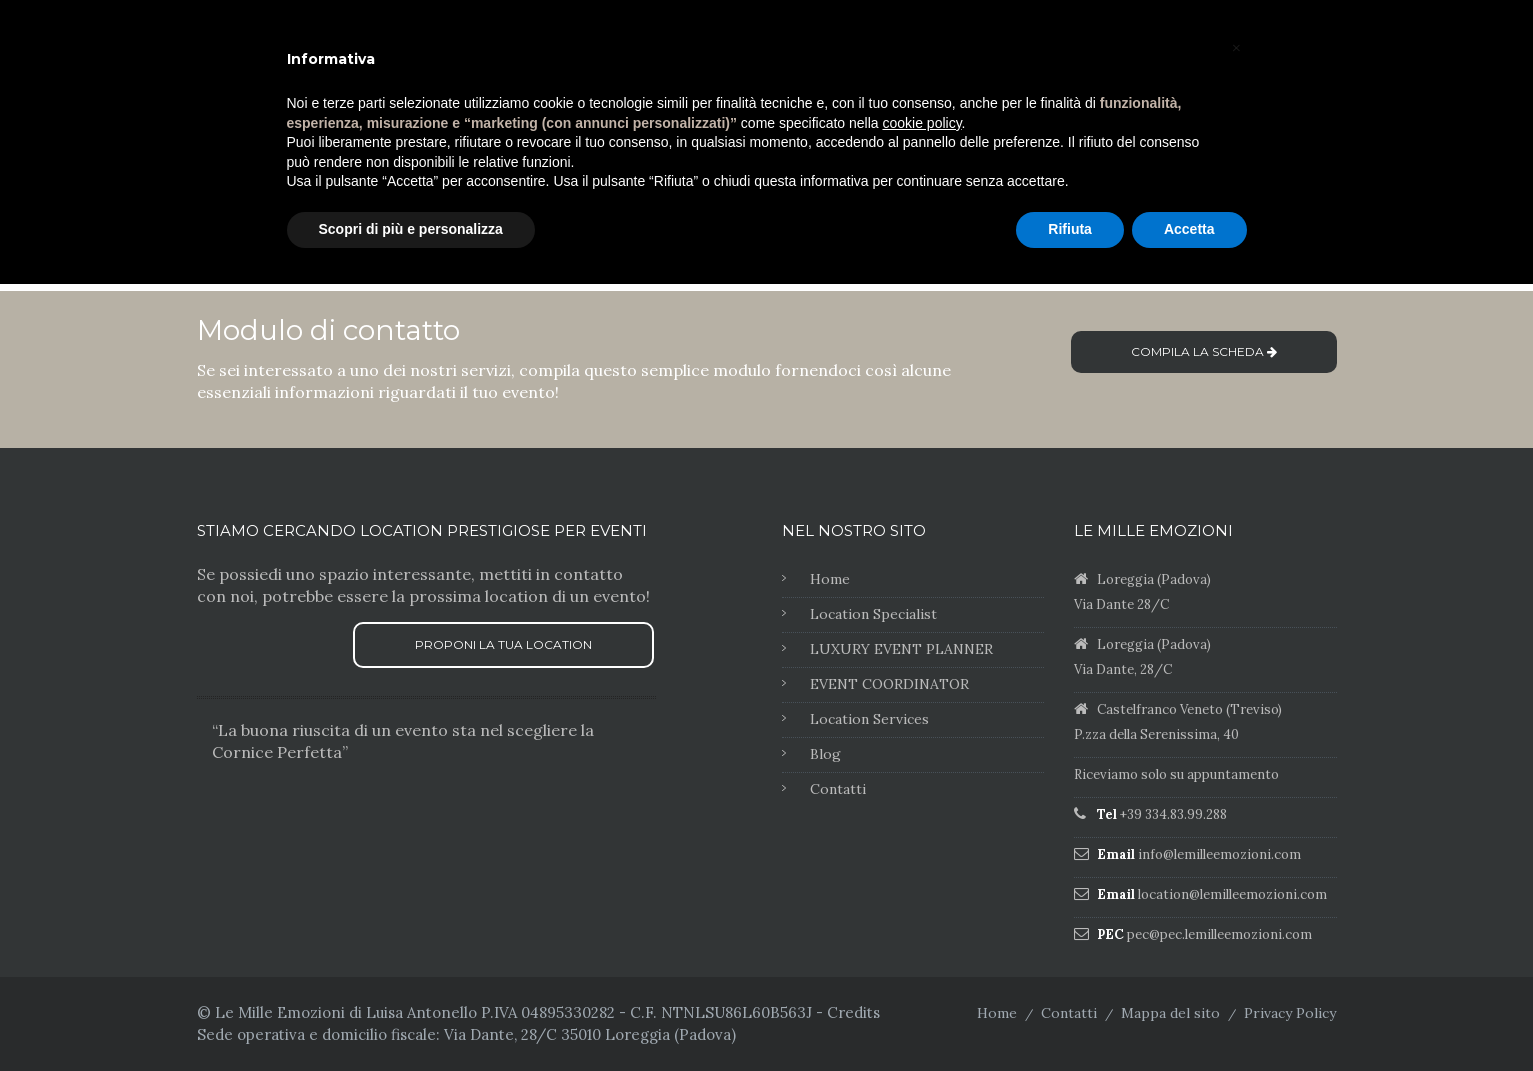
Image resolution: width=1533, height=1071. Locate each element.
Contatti (838, 789)
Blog (825, 754)
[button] (1237, 48)
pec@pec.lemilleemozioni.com (1219, 934)
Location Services (869, 719)
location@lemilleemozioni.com (1232, 894)
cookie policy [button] (921, 123)
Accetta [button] (1189, 229)
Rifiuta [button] (1070, 229)
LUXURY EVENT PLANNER (901, 649)
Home (830, 579)
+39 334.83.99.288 (1173, 814)
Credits (853, 1012)
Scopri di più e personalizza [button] (411, 229)
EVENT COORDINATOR (889, 684)
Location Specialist (873, 614)
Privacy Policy (1290, 1013)
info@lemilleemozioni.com (1219, 854)
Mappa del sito (1170, 1013)
